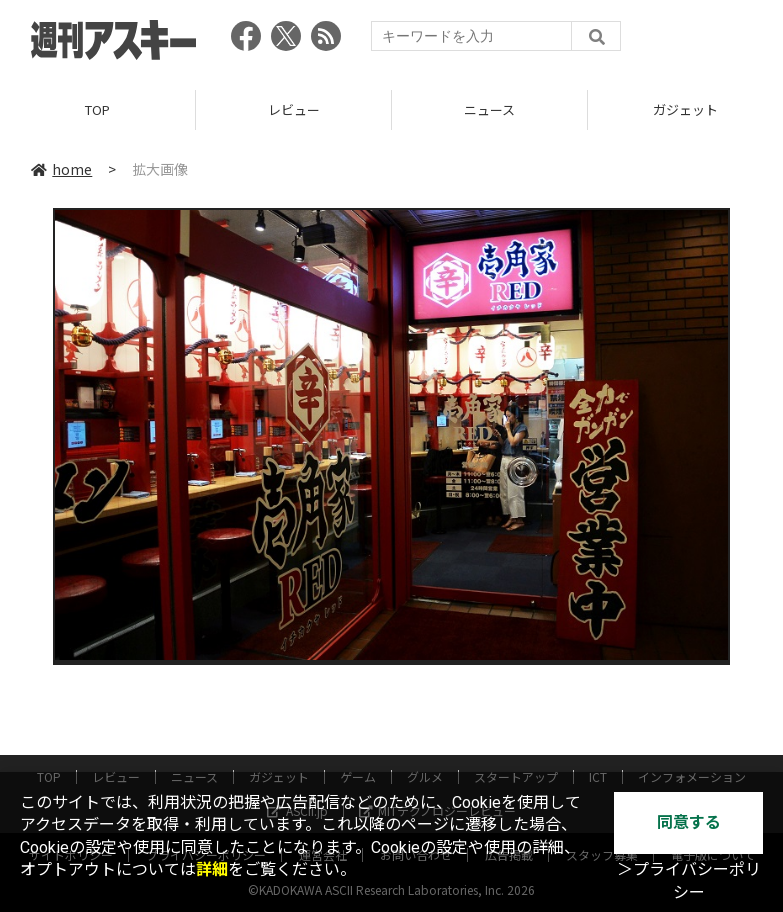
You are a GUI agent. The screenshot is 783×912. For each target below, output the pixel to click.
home (61, 169)
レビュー (294, 109)
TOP (97, 109)
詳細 (212, 869)
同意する (689, 822)
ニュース (489, 109)
